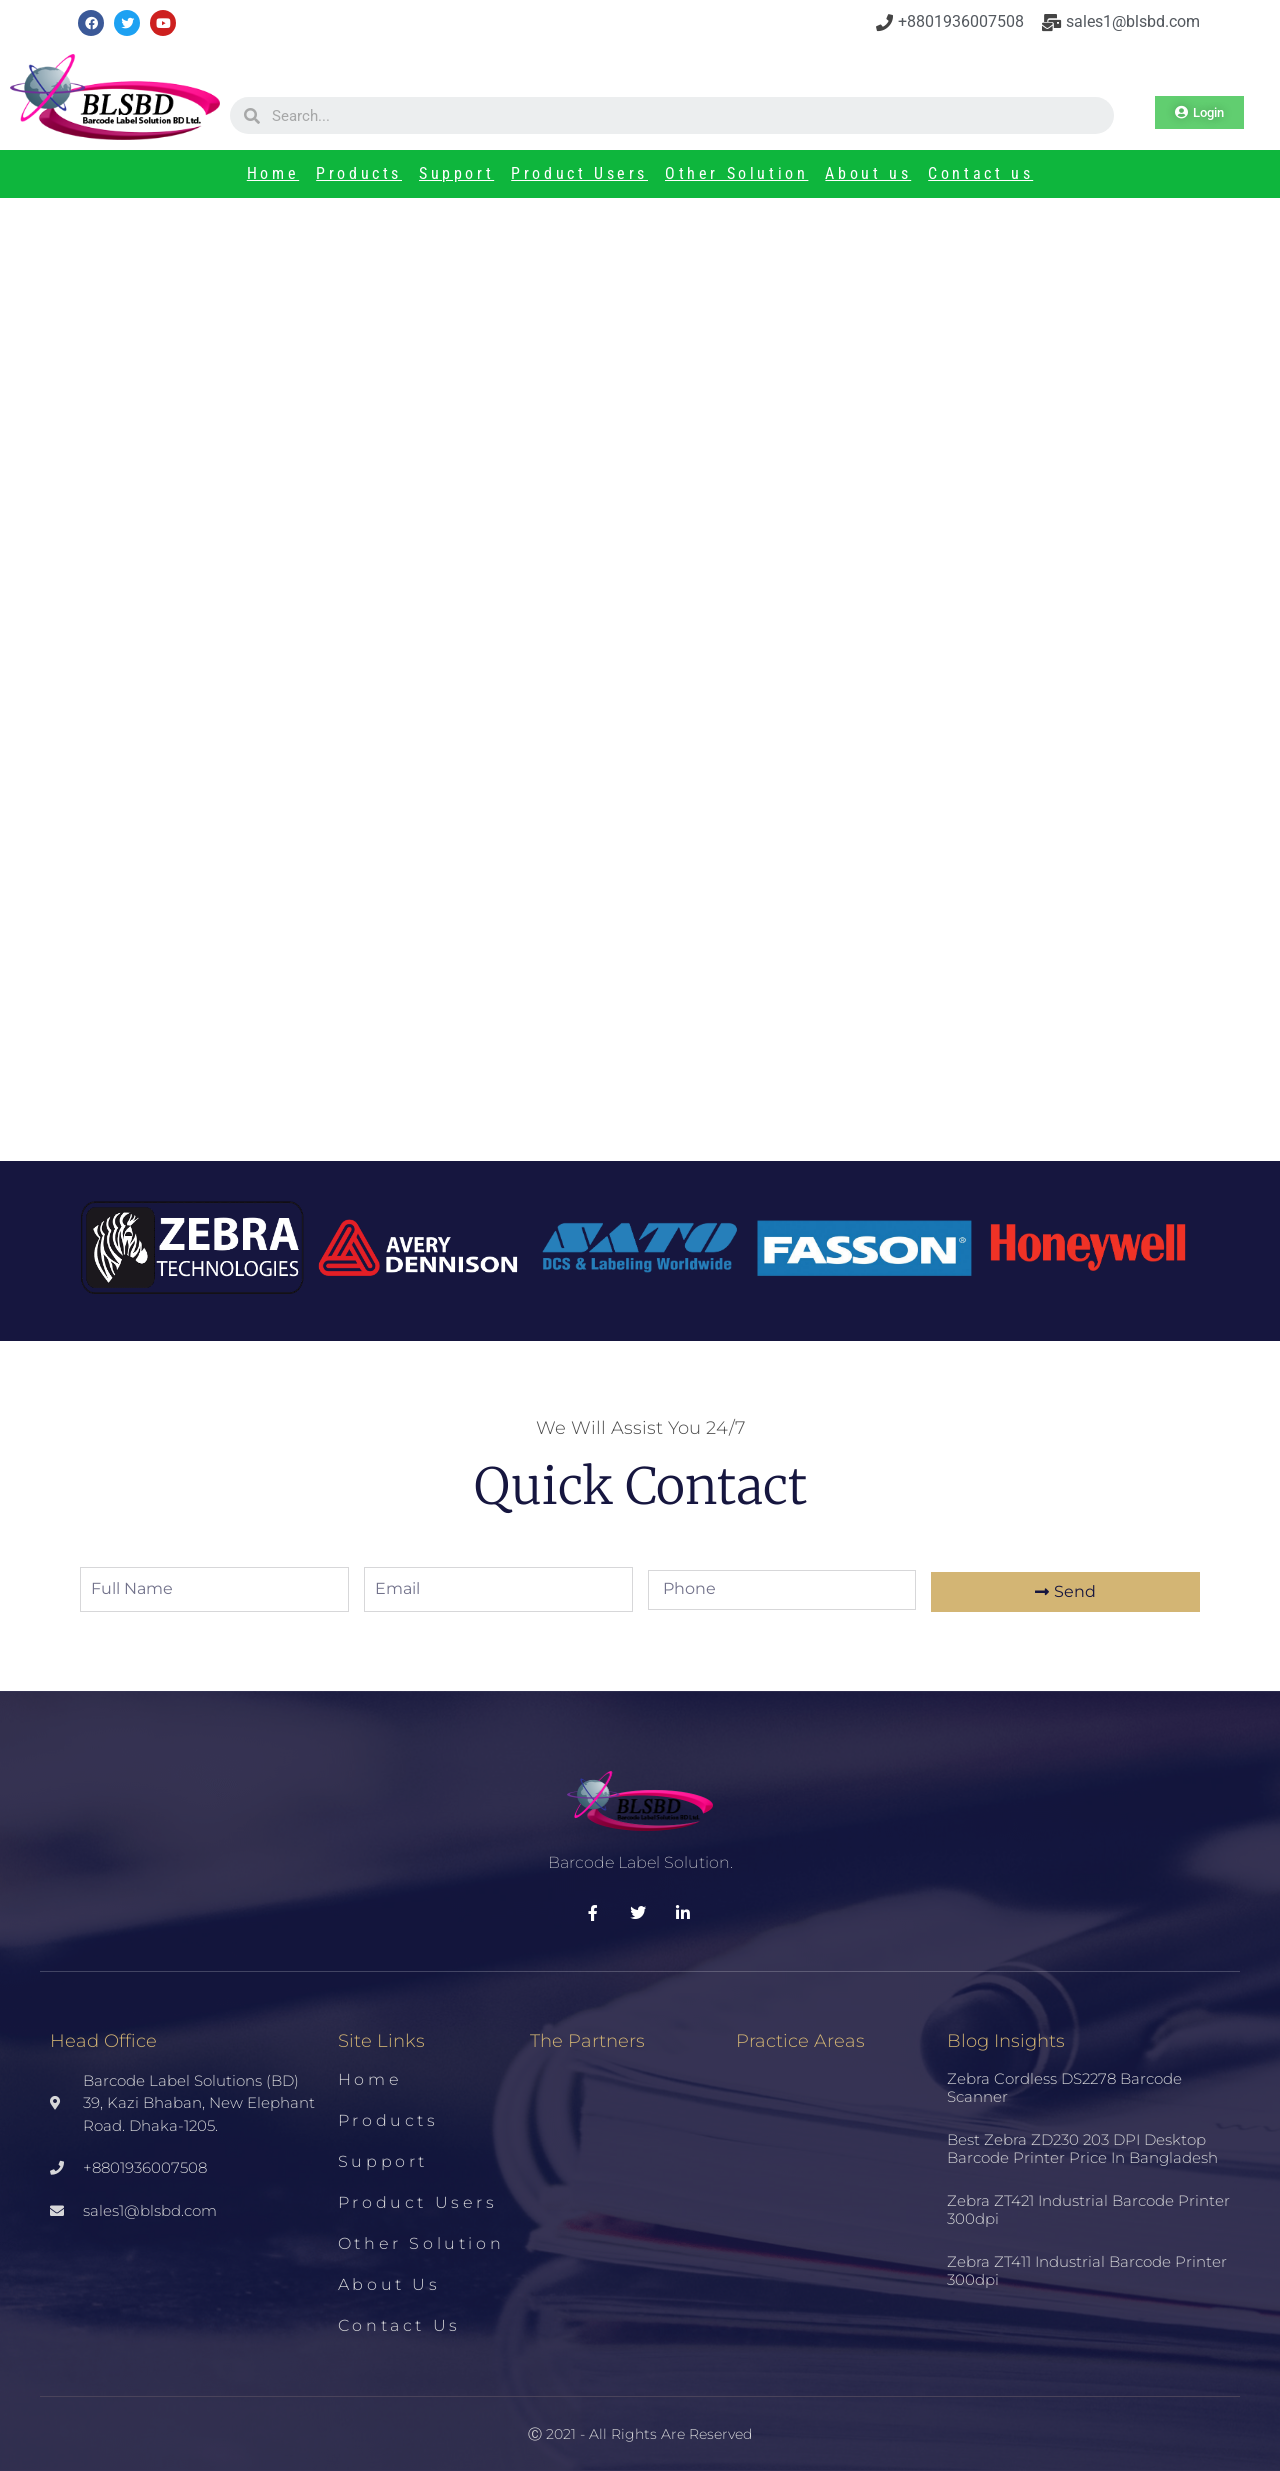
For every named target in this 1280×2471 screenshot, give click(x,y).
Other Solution (736, 173)
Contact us (980, 173)
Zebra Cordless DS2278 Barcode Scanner (1064, 2087)
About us (868, 173)
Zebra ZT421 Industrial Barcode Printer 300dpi (1088, 2209)
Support (456, 173)
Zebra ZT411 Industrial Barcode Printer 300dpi (1087, 2270)
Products (359, 173)
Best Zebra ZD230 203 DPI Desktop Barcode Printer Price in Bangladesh (1082, 2148)
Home (273, 173)
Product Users (579, 173)
